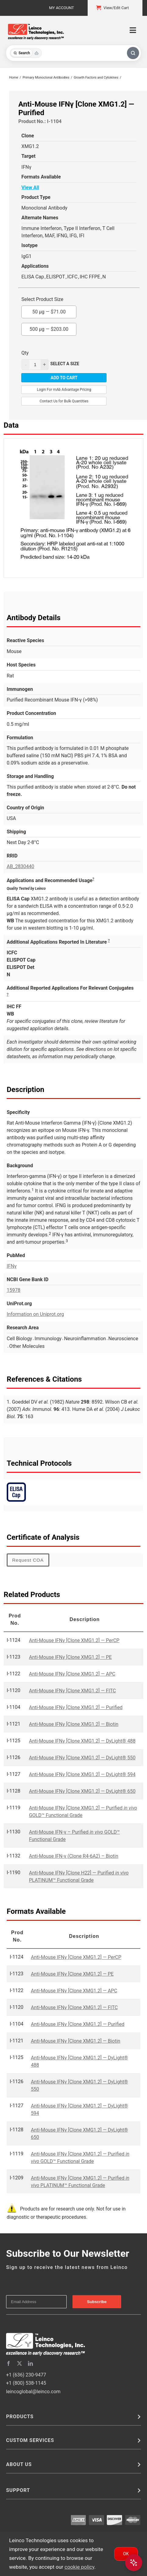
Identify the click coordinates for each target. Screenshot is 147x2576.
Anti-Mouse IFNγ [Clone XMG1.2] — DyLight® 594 (82, 1774)
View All (30, 187)
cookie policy (79, 2567)
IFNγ (12, 1266)
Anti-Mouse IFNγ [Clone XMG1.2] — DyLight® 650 (82, 1791)
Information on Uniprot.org (35, 1314)
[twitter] (19, 2363)
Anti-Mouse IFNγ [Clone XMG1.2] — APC (72, 1674)
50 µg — (49, 310)
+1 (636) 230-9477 (26, 2375)
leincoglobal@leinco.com (33, 2391)
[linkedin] (30, 2363)
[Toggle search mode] (26, 53)
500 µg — (49, 327)
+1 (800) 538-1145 (26, 2383)
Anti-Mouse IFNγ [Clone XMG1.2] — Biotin (73, 1724)
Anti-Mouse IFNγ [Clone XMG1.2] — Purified (75, 1707)
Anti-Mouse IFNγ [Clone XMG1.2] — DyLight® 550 (82, 1758)
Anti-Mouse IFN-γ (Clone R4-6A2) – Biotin (73, 1856)
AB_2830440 (20, 866)
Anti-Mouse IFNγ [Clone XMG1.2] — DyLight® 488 (82, 1741)
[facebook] (8, 2363)
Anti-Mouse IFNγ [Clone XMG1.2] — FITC (72, 1691)
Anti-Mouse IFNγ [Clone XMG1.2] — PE (70, 1657)
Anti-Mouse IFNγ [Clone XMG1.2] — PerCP (74, 1640)
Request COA (28, 1560)
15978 (13, 1290)
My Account (61, 7)
